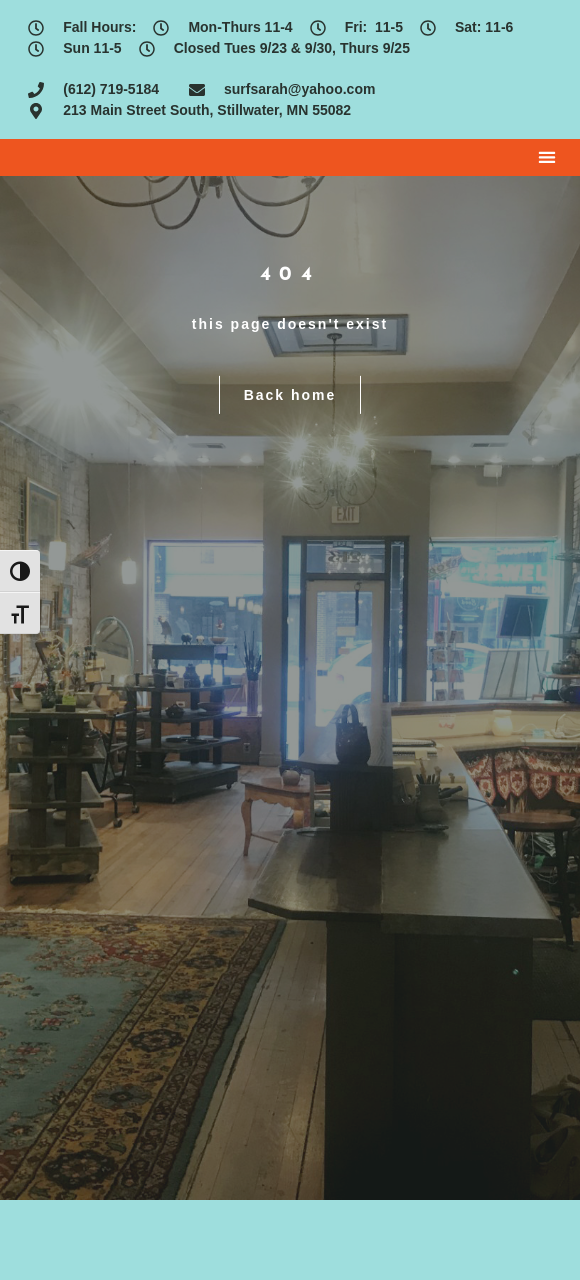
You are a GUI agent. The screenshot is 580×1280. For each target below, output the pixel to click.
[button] (547, 157)
